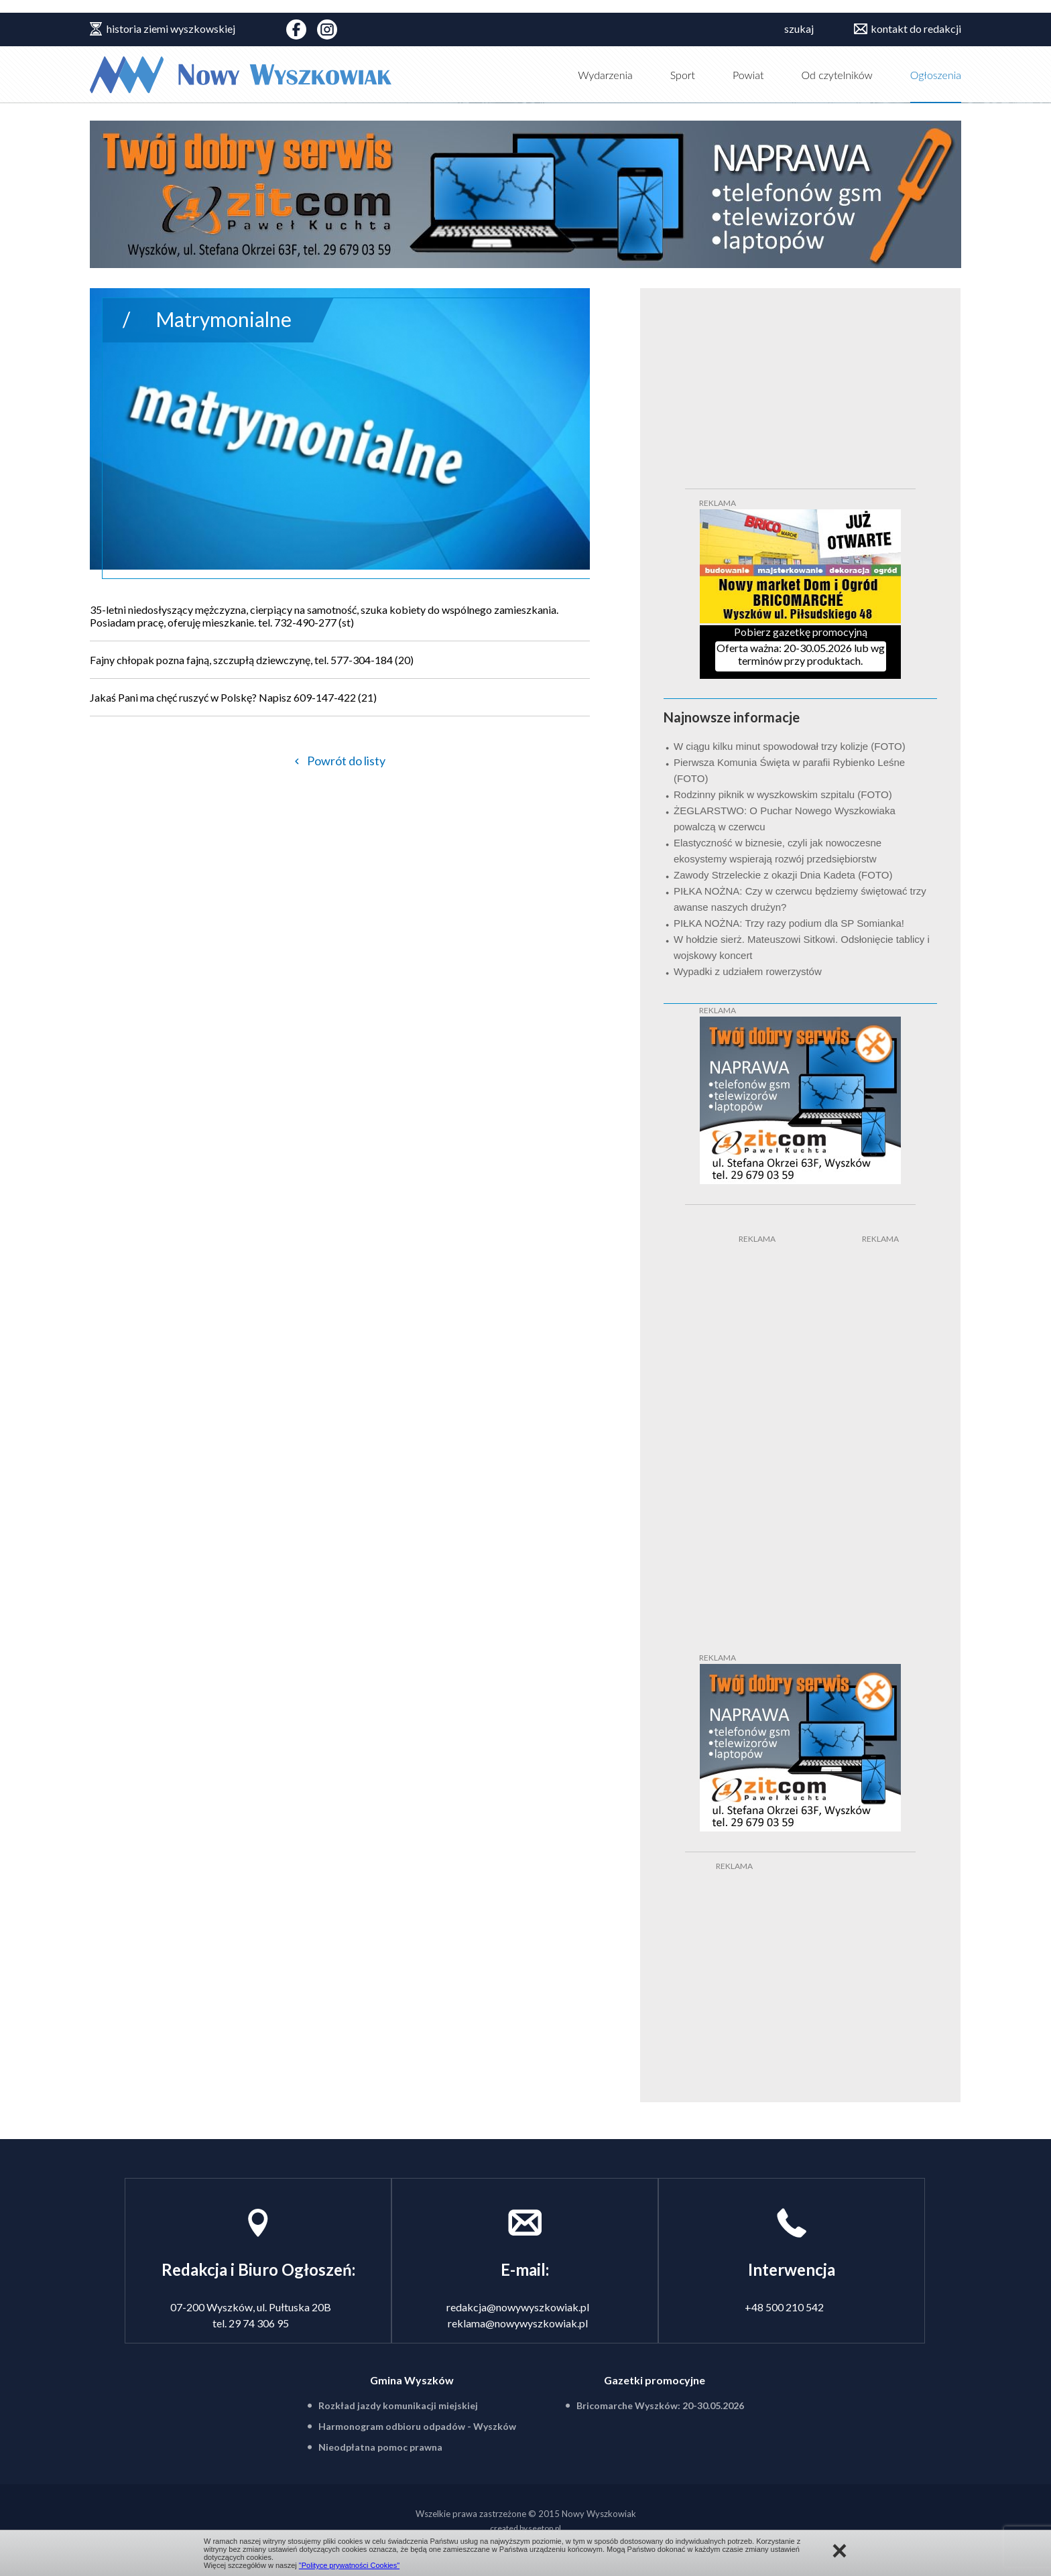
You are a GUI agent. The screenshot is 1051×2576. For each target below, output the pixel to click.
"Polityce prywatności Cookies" (349, 2565)
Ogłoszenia (935, 74)
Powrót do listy (346, 760)
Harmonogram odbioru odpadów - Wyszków (417, 2426)
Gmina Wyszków (412, 2380)
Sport (682, 74)
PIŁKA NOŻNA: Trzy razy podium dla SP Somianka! (789, 923)
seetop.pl (544, 2528)
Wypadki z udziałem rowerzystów (748, 971)
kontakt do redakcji (916, 28)
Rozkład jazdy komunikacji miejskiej (398, 2405)
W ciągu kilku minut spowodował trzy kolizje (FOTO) (790, 746)
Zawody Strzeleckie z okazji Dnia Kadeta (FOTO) (783, 875)
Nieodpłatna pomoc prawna (380, 2447)
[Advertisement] (738, 1446)
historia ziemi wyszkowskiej (171, 28)
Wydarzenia (605, 74)
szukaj (799, 28)
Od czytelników (837, 74)
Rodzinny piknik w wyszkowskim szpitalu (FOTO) (783, 794)
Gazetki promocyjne (654, 2380)
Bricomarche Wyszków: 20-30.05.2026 (660, 2405)
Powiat (748, 74)
